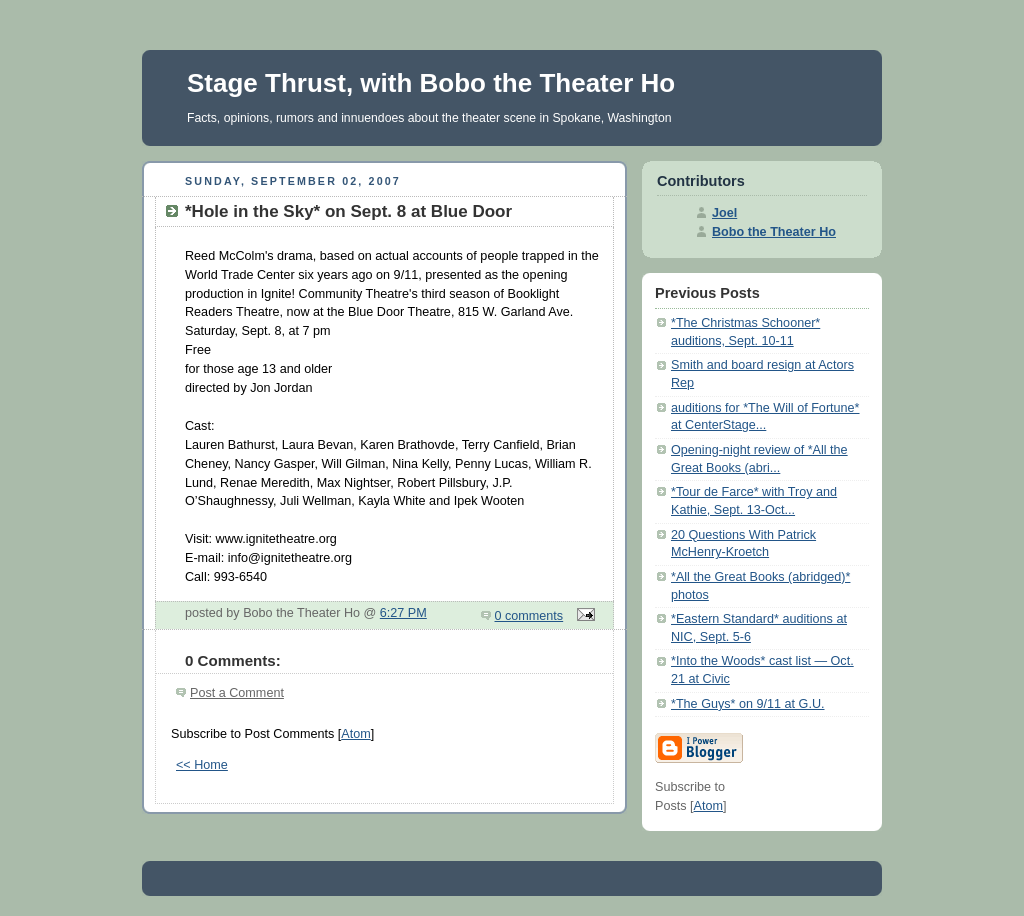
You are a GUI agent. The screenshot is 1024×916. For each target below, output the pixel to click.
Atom (355, 734)
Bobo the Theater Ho (774, 232)
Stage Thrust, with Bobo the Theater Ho (431, 83)
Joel (724, 213)
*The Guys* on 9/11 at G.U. (748, 704)
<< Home (202, 765)
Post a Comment (237, 693)
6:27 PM (403, 613)
